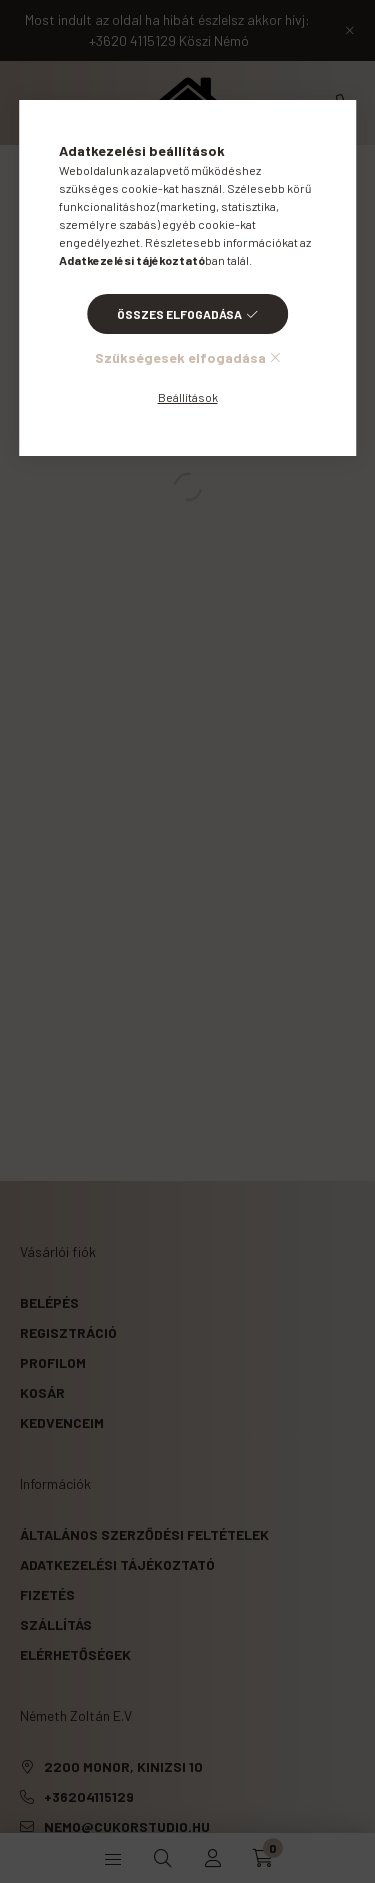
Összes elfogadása (179, 314)
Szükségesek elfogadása (180, 357)
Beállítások (188, 397)
